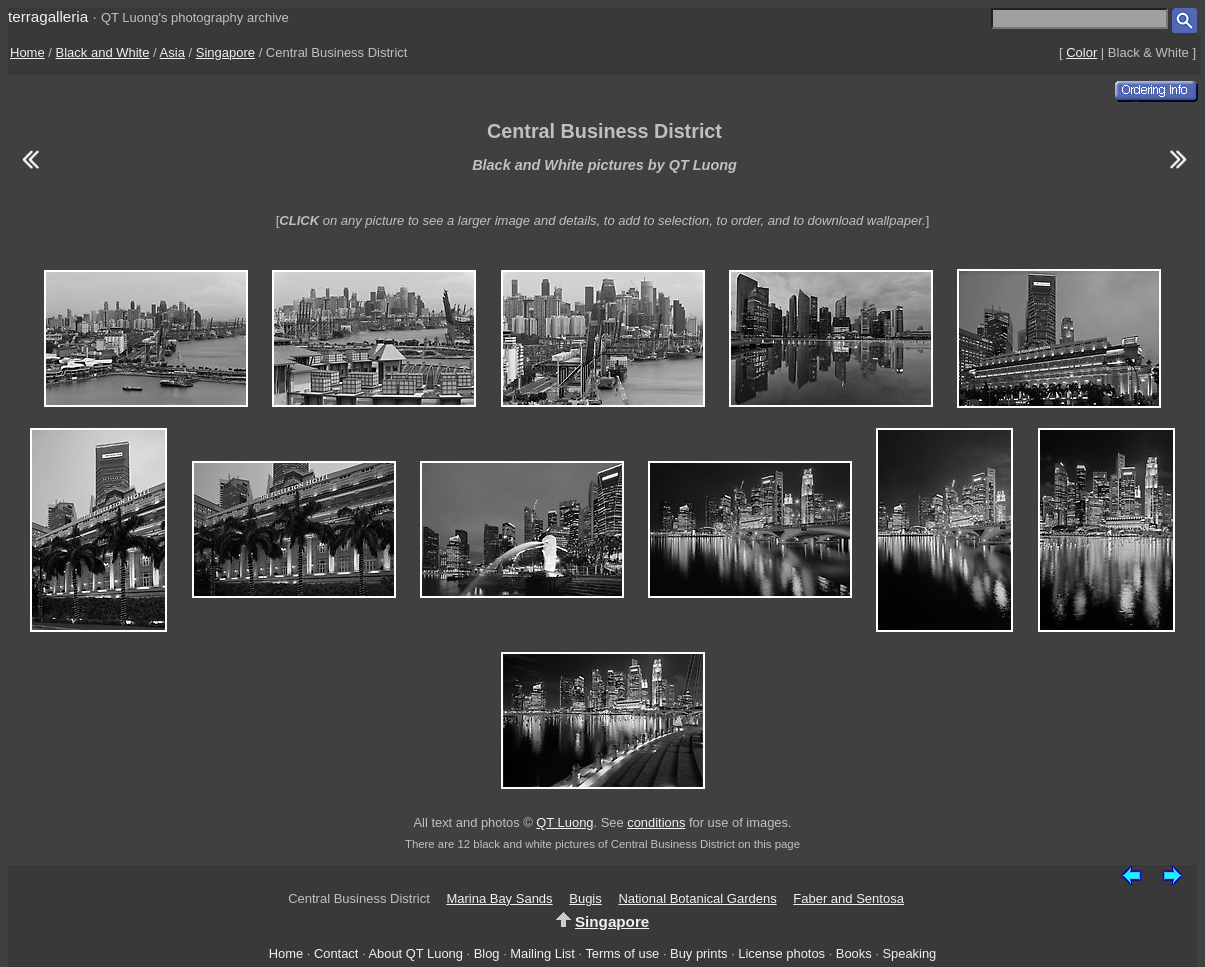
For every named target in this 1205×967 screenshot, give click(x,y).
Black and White (103, 52)
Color (1081, 52)
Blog (487, 953)
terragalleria (48, 16)
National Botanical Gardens (697, 898)
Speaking (909, 953)
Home (27, 52)
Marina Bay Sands (499, 898)
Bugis (585, 898)
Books (854, 953)
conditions (656, 822)
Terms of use (622, 953)
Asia (172, 52)
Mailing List (542, 953)
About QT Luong (415, 953)
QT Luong (564, 822)
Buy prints (698, 953)
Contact (336, 953)
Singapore (225, 52)
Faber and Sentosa (848, 898)
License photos (781, 953)
